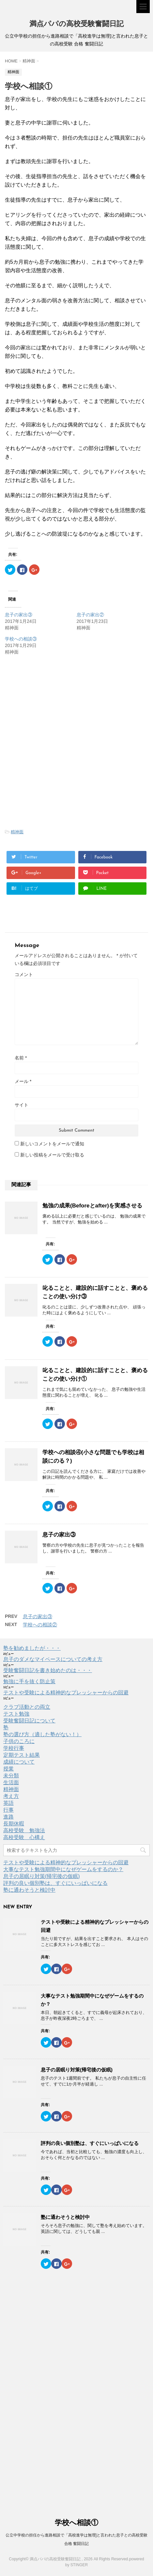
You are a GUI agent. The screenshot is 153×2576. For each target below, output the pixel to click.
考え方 (11, 1796)
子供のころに (19, 1741)
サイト (21, 1104)
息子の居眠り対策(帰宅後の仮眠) (41, 1876)
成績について (19, 1762)
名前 (21, 1057)
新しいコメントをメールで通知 (52, 1143)
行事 (8, 1810)
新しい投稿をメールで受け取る (52, 1154)
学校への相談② (40, 1624)
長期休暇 (13, 1823)
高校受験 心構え (24, 1837)
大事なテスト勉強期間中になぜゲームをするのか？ (63, 1869)
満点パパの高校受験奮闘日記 (76, 24)
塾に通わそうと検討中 (29, 1890)
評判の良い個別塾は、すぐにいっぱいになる (55, 1883)
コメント (24, 974)
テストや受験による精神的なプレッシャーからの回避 (66, 1692)
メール (23, 1081)
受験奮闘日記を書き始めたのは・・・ (47, 1670)
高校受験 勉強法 (24, 1830)
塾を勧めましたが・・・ (32, 1648)
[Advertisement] (60, 710)
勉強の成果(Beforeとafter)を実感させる (92, 1206)
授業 (8, 1768)
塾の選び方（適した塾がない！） (42, 1734)
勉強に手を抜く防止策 (29, 1681)
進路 (8, 1817)
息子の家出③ (18, 614)
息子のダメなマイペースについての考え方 (52, 1659)
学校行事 (13, 1748)
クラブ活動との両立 (26, 1707)
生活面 (11, 1782)
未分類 (11, 1775)
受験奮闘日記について (29, 1720)
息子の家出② (90, 614)
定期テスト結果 (21, 1755)
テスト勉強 (16, 1714)
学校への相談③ (21, 638)
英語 (8, 1803)
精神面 (17, 831)
